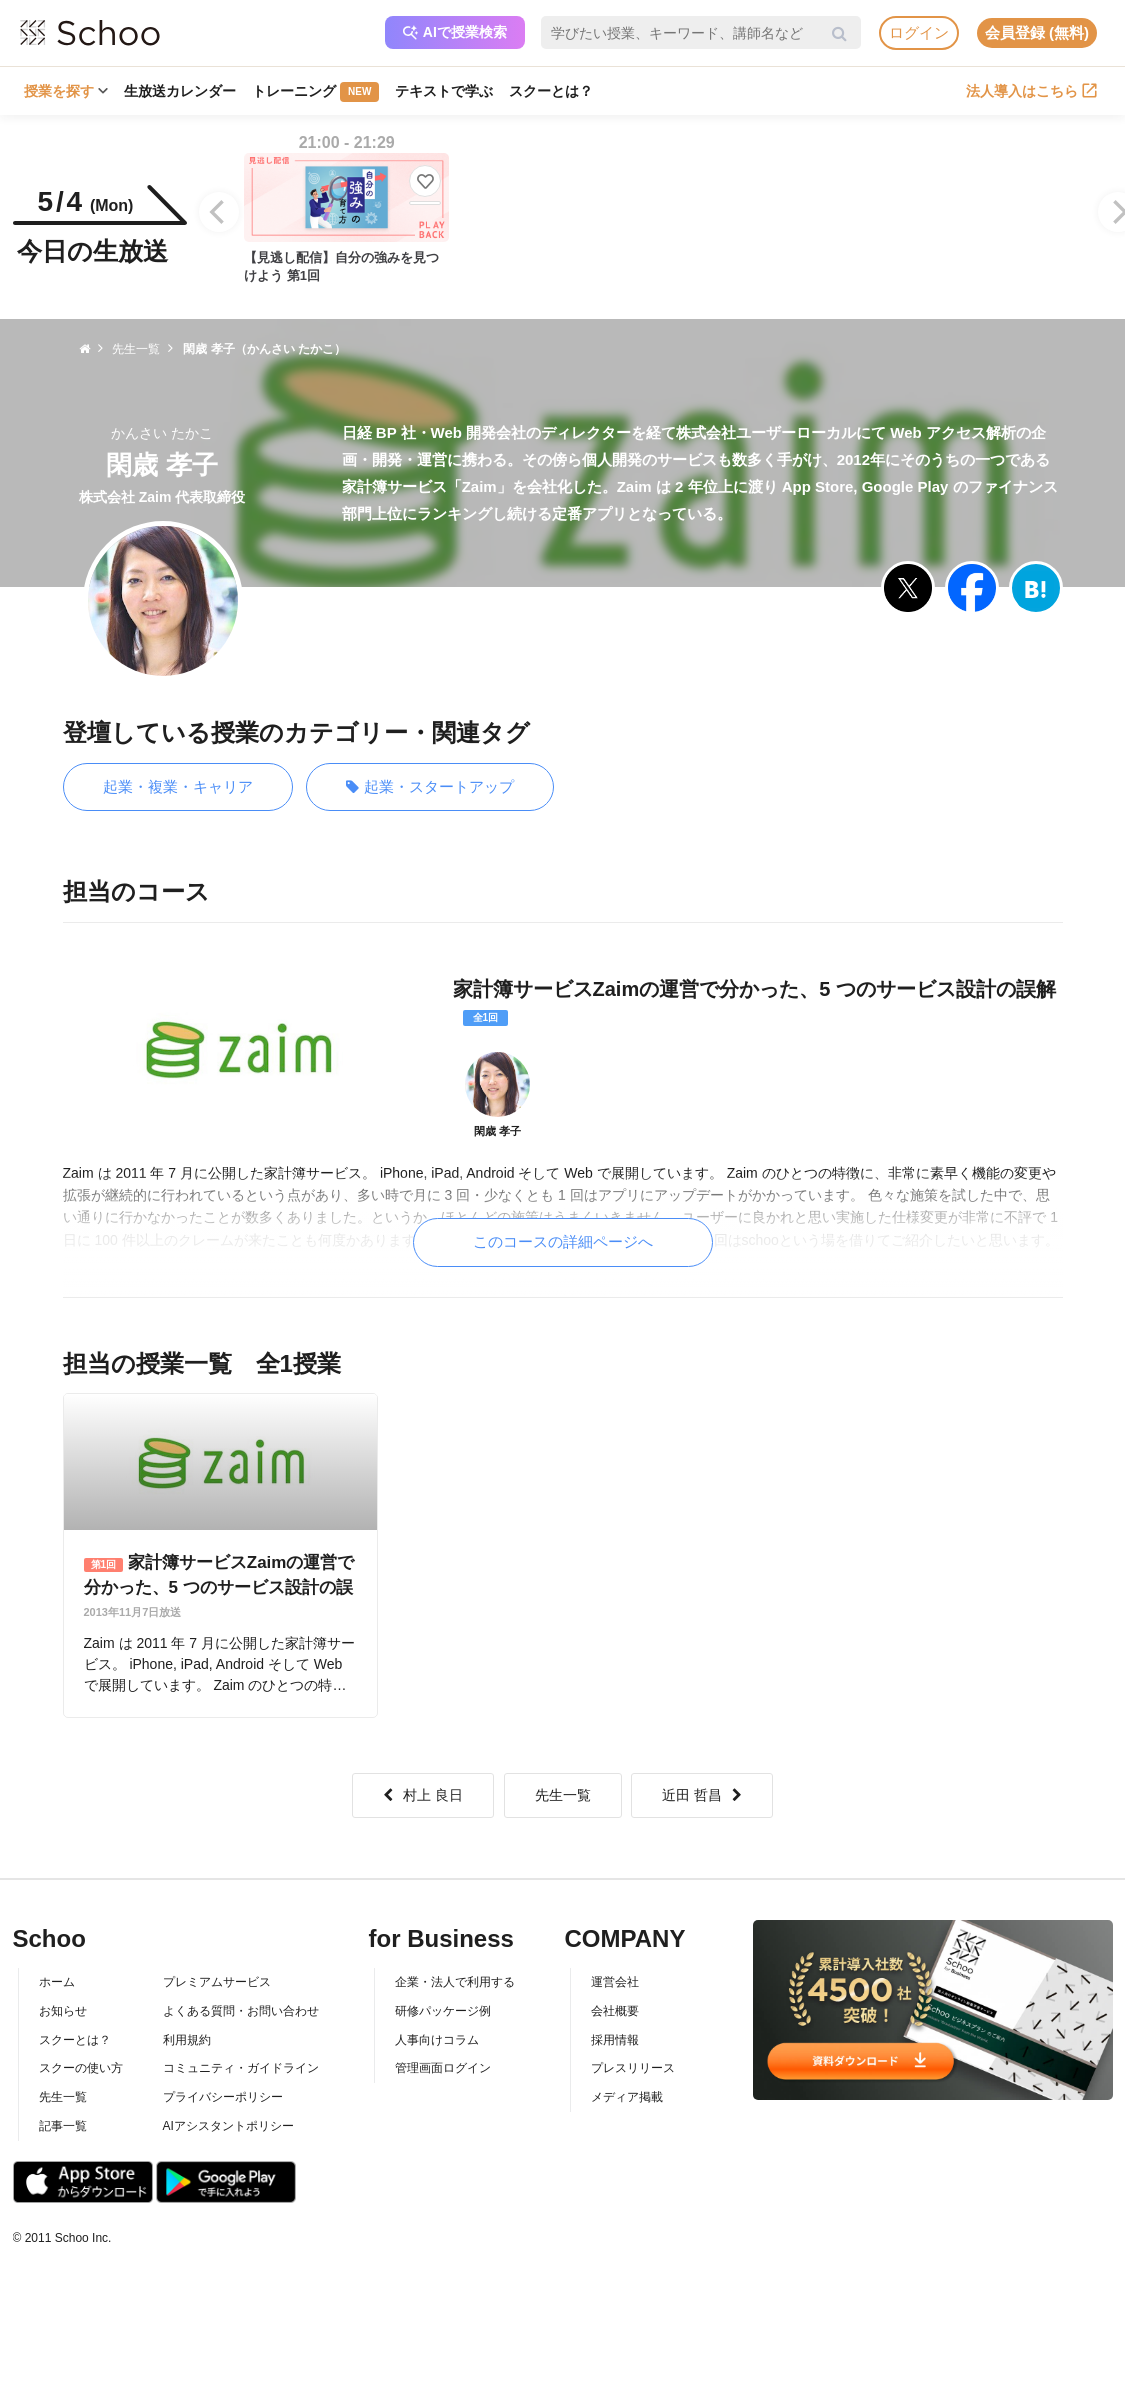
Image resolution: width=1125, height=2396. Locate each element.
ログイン (919, 32)
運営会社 (615, 1982)
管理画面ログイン (443, 2068)
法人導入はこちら (1031, 91)
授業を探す (66, 91)
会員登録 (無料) (1037, 32)
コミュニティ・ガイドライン (241, 2068)
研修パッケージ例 (443, 2011)
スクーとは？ (551, 91)
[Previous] (219, 212)
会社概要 (615, 2011)
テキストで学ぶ (444, 91)
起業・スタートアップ (430, 787)
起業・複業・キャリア (178, 786)
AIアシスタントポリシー (228, 2126)
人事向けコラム (437, 2040)
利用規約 (187, 2040)
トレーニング (315, 92)
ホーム (57, 1982)
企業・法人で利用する (455, 1982)
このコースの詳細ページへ (563, 1241)
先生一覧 (563, 1795)
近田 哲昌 (702, 1795)
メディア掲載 (627, 2097)
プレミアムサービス (217, 1982)
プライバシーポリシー (223, 2097)
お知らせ (63, 2011)
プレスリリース (633, 2068)
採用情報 (615, 2040)
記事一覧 (63, 2126)
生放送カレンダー (180, 91)
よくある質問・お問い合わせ (241, 2011)
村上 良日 (423, 1795)
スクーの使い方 (81, 2068)
